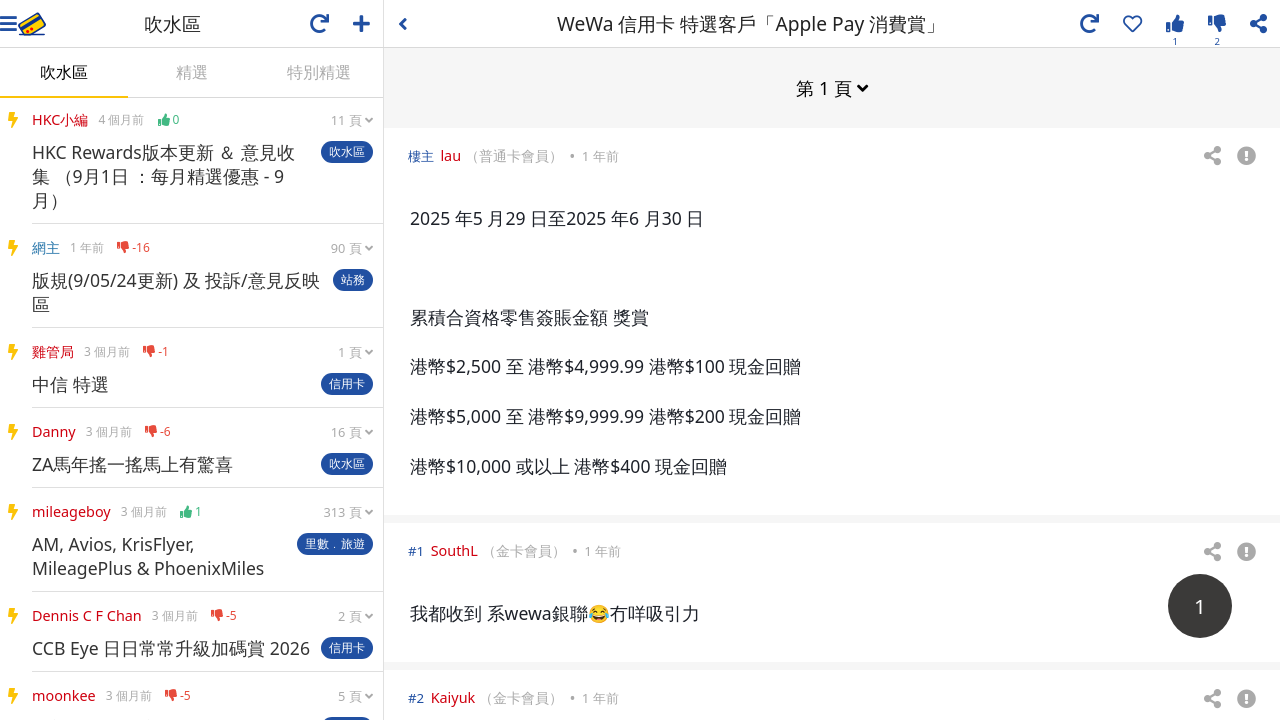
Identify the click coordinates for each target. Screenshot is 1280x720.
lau (450, 154)
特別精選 (319, 72)
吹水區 (64, 72)
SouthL (454, 549)
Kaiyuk (453, 696)
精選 (192, 72)
